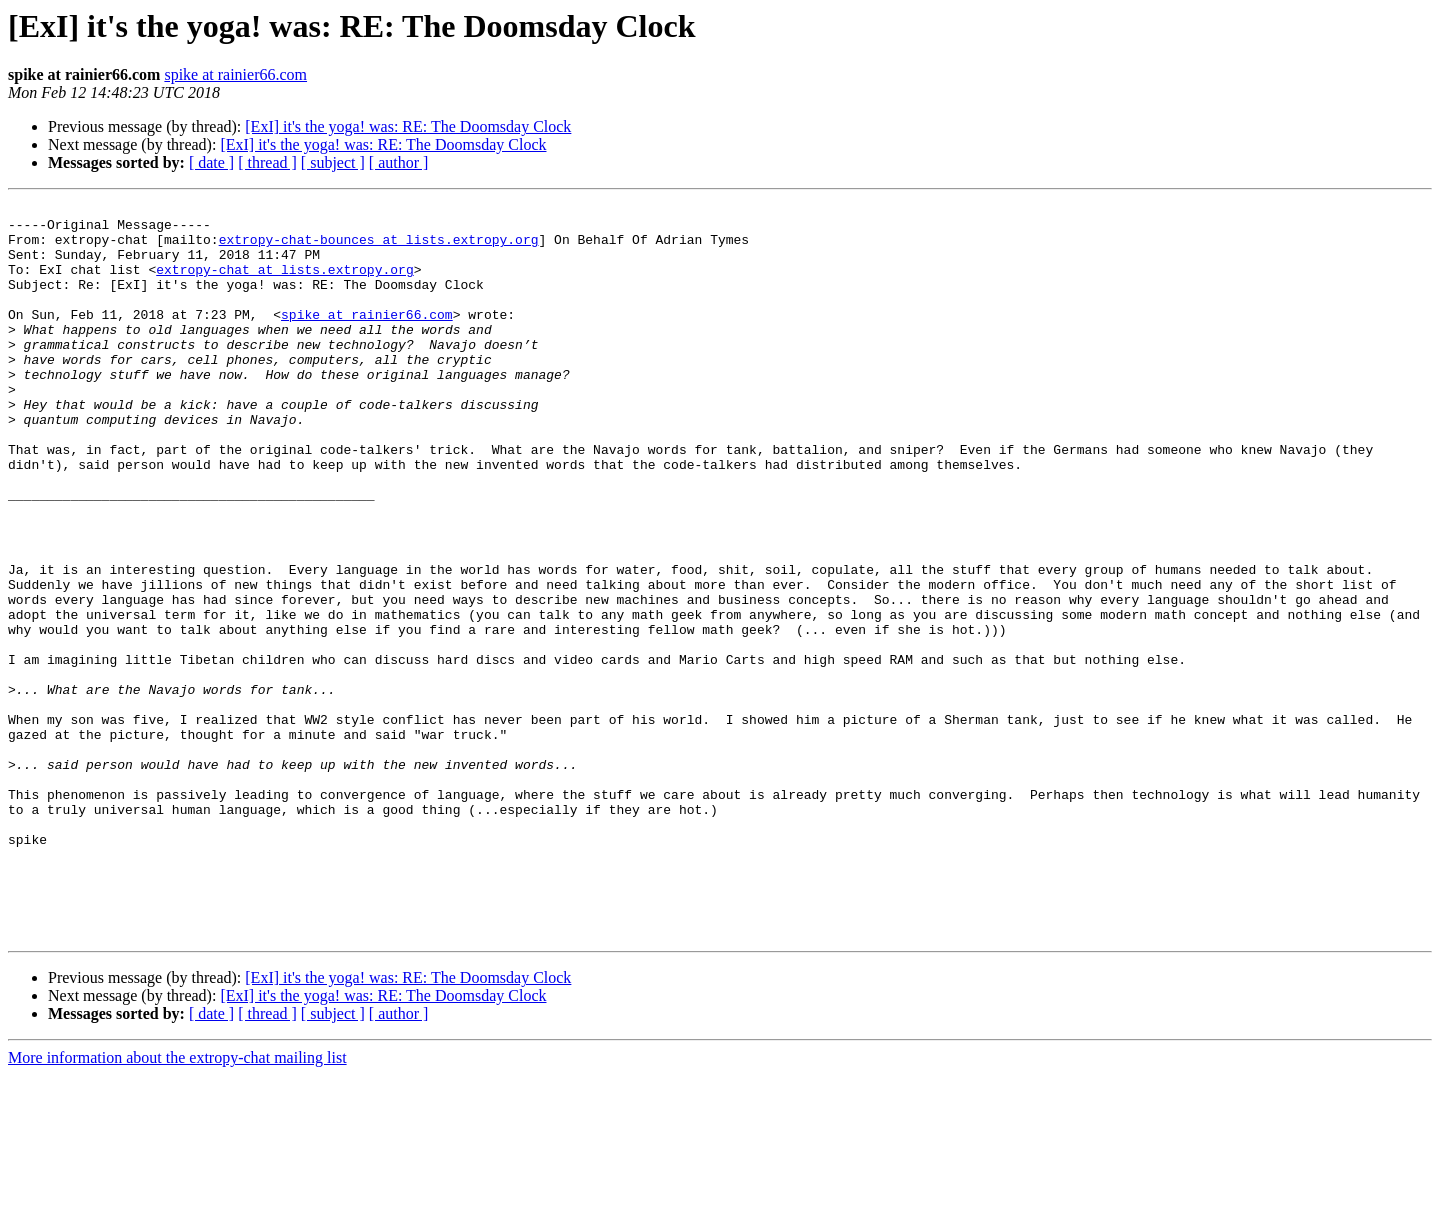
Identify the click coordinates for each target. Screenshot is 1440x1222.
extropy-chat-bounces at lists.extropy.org (379, 248)
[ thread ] (267, 162)
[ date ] (211, 162)
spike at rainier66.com (235, 74)
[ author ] (399, 162)
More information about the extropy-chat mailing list (177, 1204)
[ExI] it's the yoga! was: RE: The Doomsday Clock (408, 126)
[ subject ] (333, 162)
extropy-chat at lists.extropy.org (284, 284)
